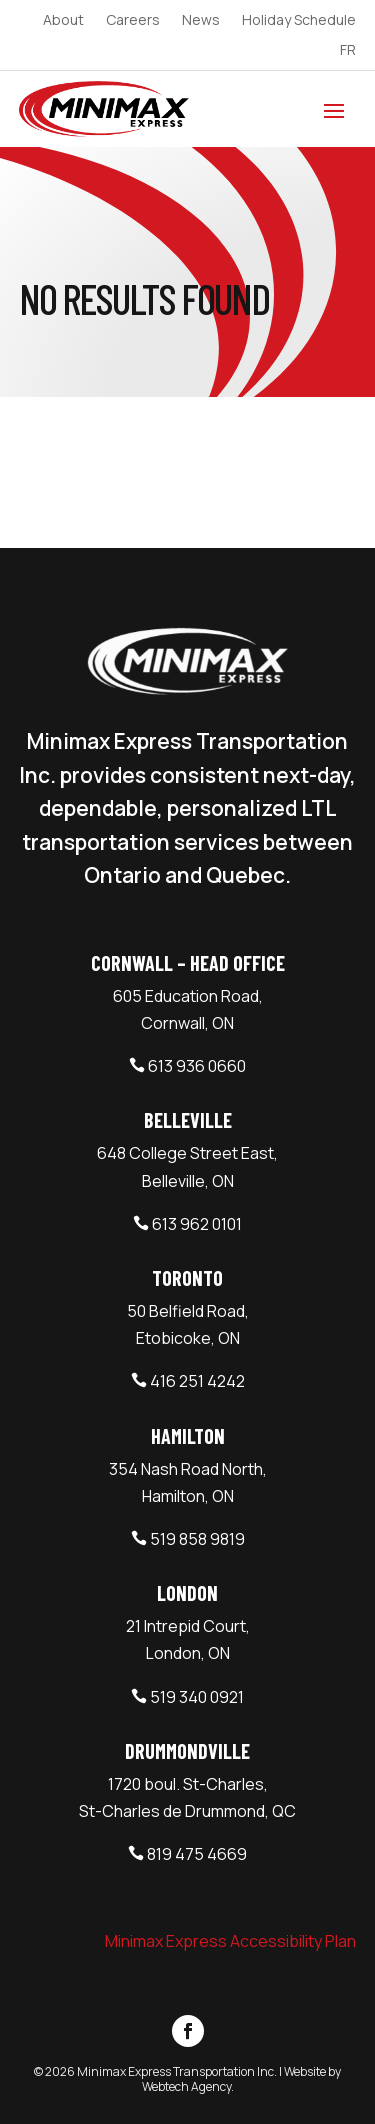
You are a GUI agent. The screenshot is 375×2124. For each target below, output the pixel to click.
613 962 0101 (197, 1224)
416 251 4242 (197, 1381)
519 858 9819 (197, 1539)
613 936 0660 (197, 1066)
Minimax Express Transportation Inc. (178, 2071)
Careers (133, 21)
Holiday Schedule (299, 21)
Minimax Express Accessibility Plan (230, 1941)
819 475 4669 (197, 1854)
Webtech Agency (186, 2086)
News (201, 21)
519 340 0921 (197, 1697)
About (63, 21)
